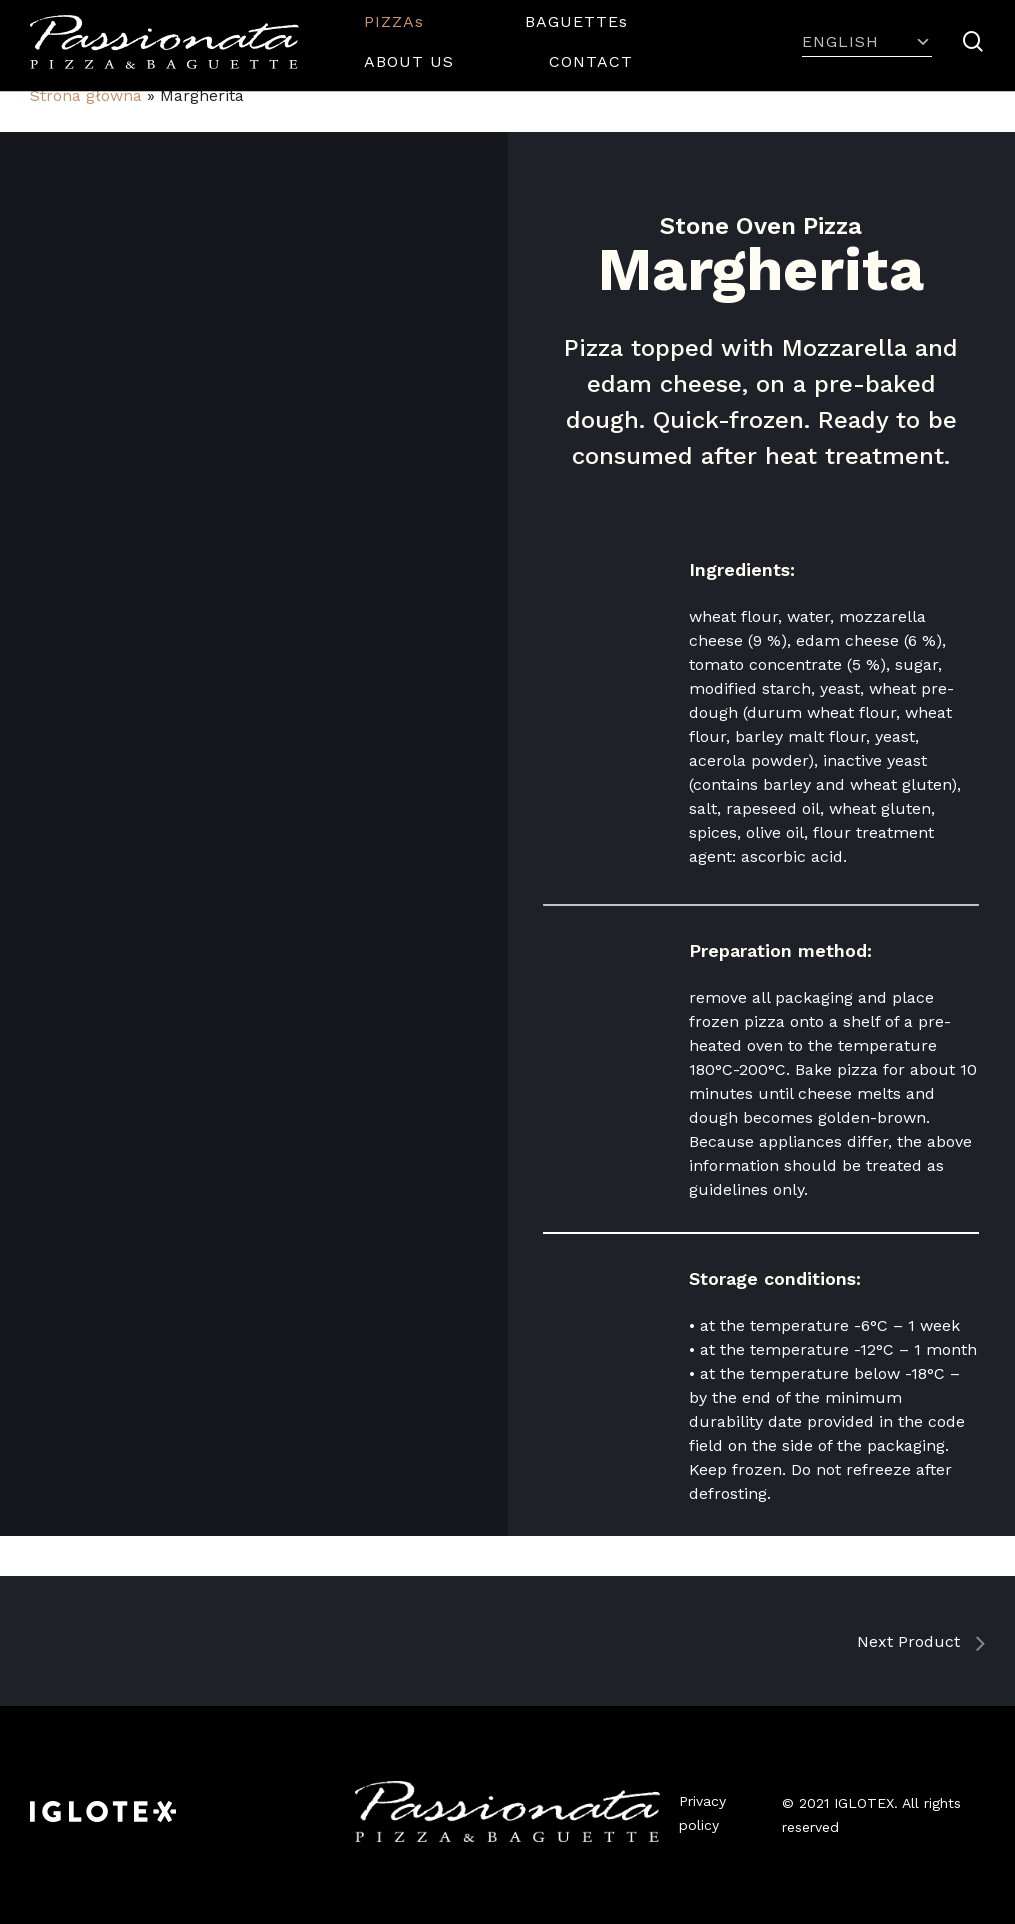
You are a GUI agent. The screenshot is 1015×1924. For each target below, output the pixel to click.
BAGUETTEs (579, 21)
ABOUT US (409, 61)
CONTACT (591, 61)
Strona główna (86, 95)
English (867, 41)
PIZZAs (397, 21)
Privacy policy (702, 1813)
